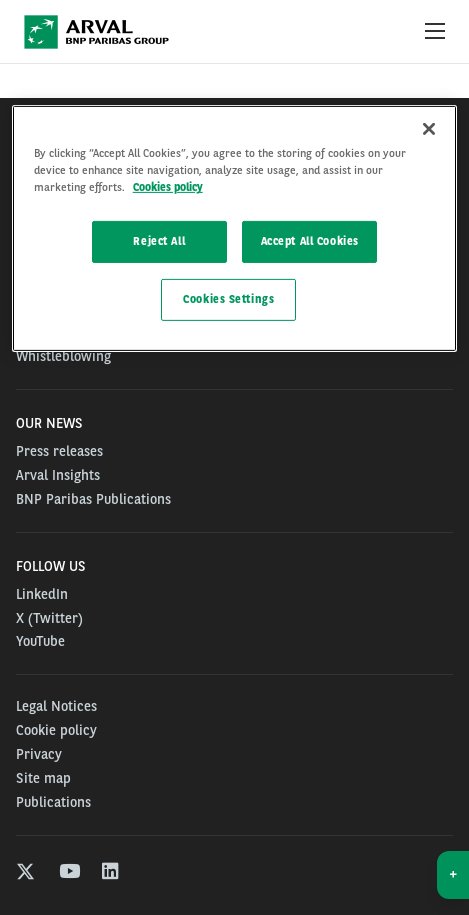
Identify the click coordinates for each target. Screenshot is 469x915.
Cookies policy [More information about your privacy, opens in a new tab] (168, 187)
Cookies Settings (228, 299)
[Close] (429, 129)
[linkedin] (111, 873)
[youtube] (68, 873)
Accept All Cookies (310, 241)
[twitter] (25, 873)
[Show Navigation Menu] (435, 32)
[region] (235, 228)
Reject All (159, 241)
